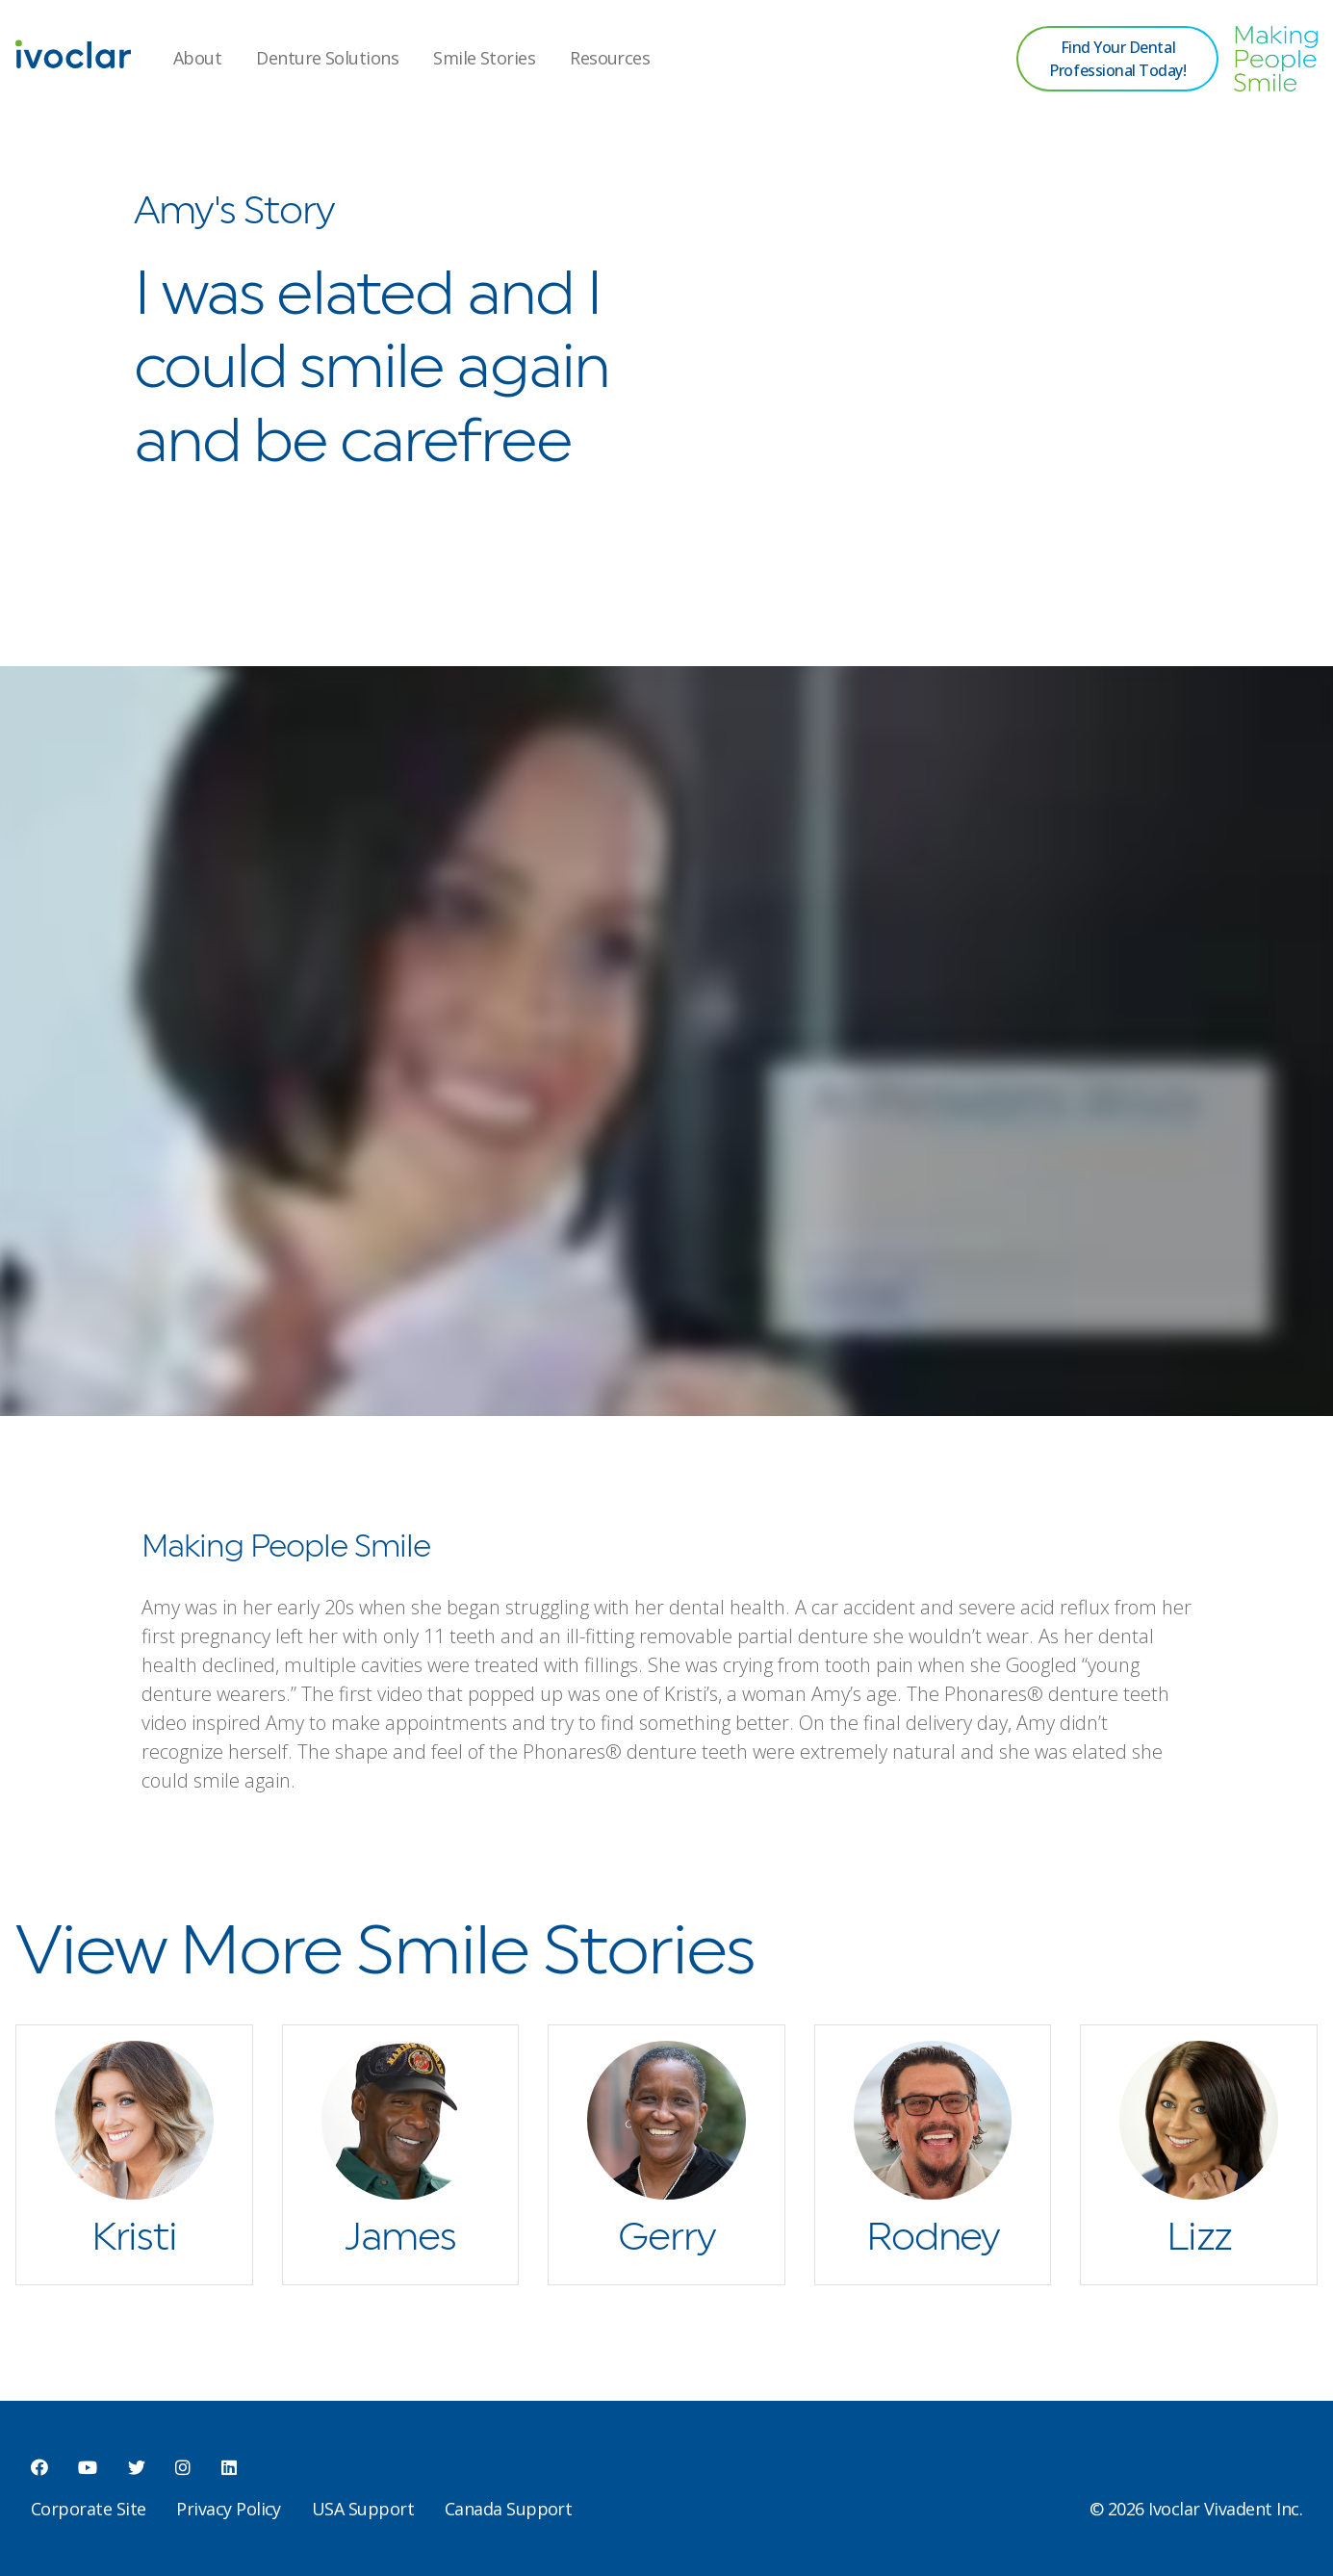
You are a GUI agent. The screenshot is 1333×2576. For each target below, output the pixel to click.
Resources (610, 57)
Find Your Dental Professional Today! (1117, 59)
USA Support (363, 2508)
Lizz (1199, 2238)
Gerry (666, 2238)
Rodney (932, 2238)
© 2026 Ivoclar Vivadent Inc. (1195, 2508)
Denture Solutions (327, 57)
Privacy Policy (228, 2508)
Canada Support (508, 2508)
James (400, 2238)
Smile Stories (484, 57)
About (197, 57)
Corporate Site (88, 2508)
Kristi (134, 2238)
